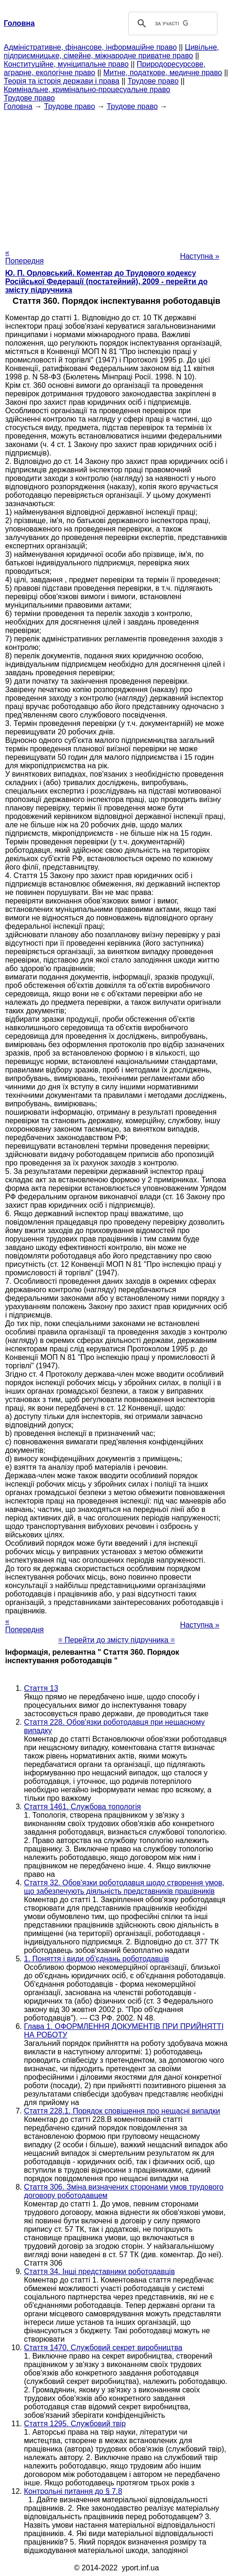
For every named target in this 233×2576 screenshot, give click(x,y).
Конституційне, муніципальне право (66, 64)
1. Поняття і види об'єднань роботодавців (96, 1959)
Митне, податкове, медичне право (162, 73)
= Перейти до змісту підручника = (116, 1640)
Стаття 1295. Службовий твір (75, 2424)
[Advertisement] (116, 176)
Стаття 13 (41, 1688)
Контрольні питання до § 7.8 (73, 2491)
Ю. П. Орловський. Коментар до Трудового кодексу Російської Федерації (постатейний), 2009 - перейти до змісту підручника (106, 281)
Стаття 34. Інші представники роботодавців (99, 2271)
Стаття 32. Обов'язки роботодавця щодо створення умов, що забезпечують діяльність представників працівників (124, 1887)
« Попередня (24, 256)
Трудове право (153, 81)
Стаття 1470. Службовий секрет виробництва (103, 2348)
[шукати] (171, 23)
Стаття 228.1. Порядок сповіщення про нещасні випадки (122, 2111)
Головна (18, 106)
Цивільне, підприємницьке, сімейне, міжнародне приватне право (111, 51)
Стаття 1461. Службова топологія (82, 1807)
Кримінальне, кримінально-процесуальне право (87, 89)
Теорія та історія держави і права (61, 81)
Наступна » (199, 256)
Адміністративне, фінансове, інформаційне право (90, 47)
